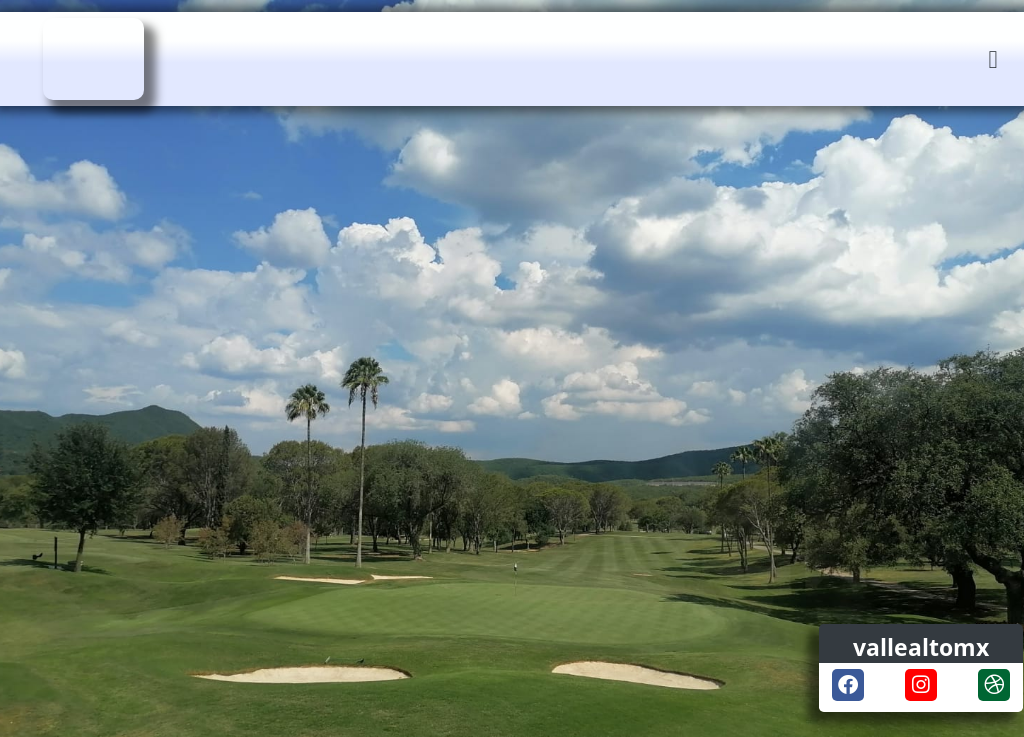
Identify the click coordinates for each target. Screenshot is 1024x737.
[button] (993, 60)
